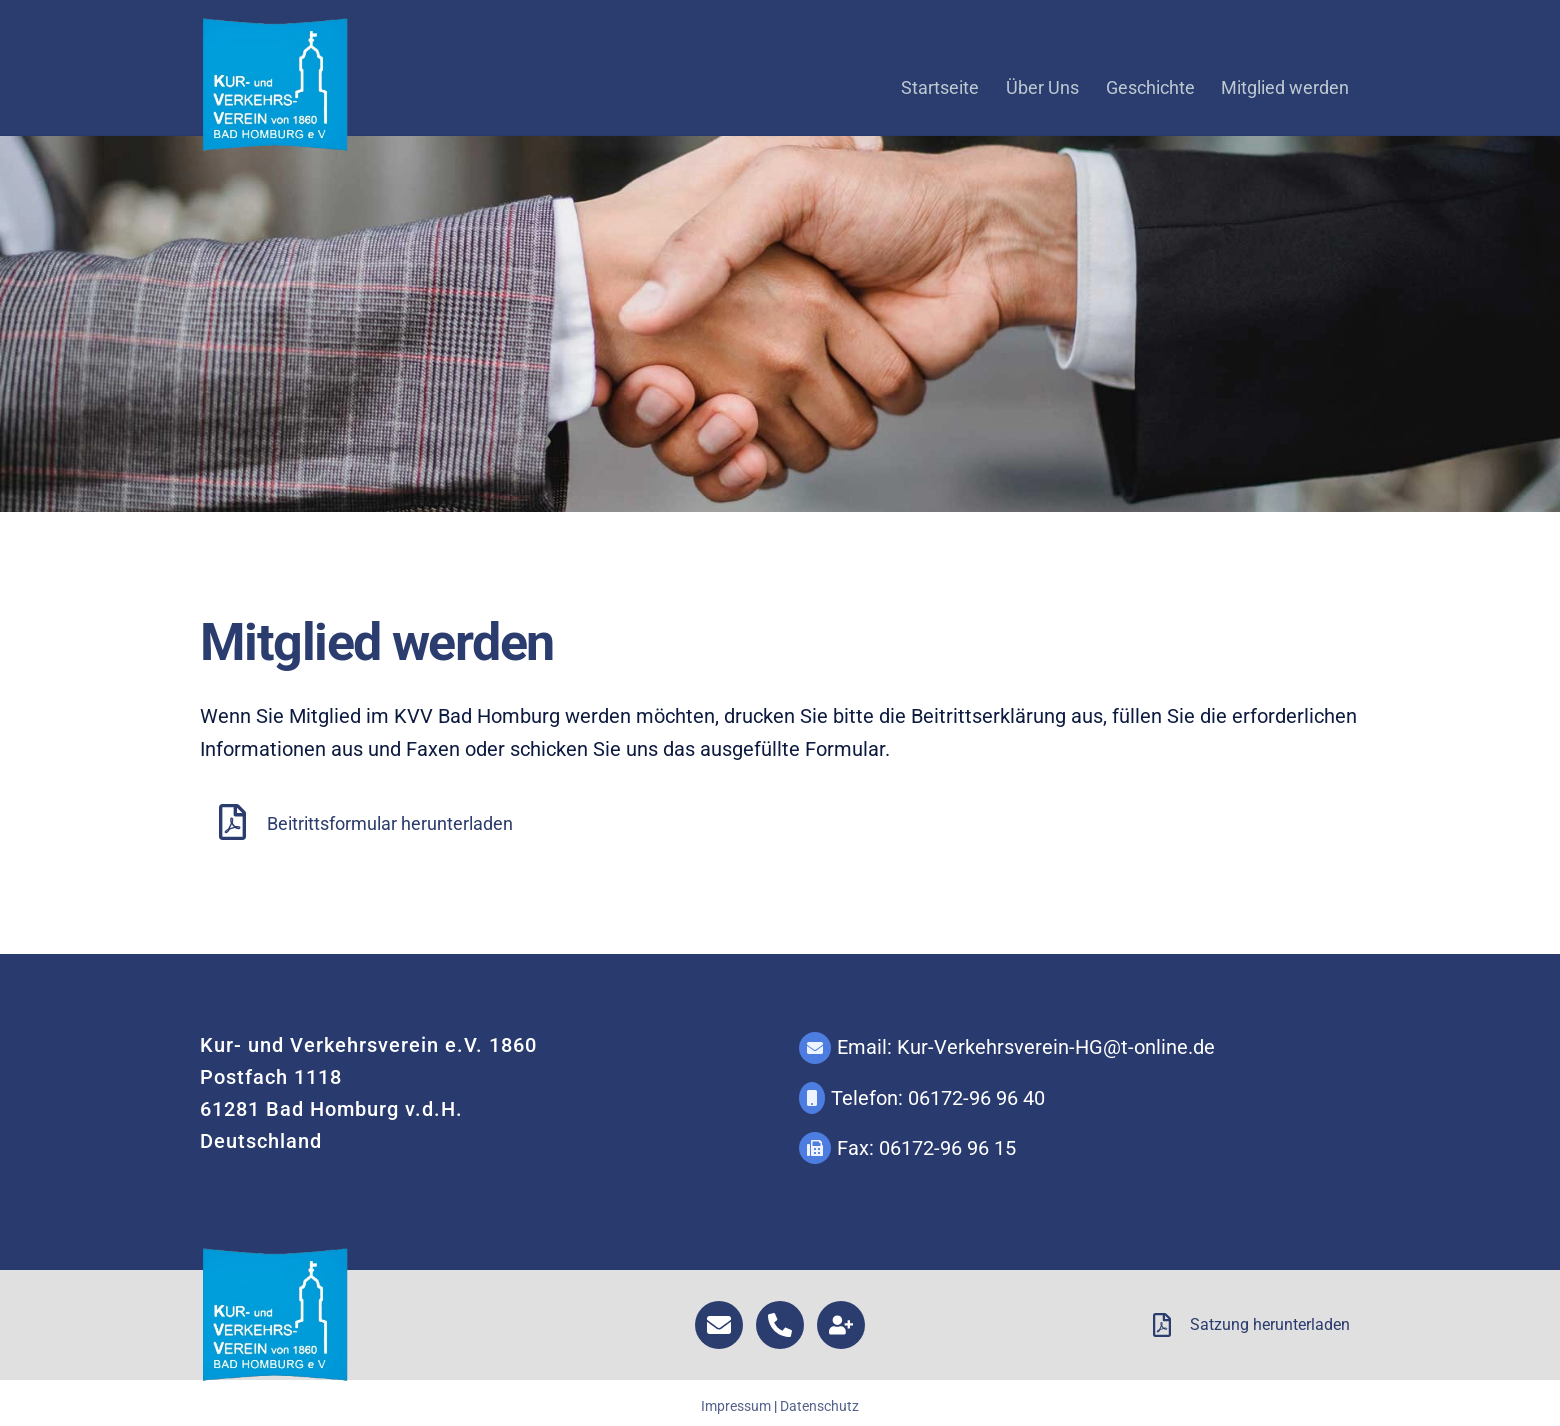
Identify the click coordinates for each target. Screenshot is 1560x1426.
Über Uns (1042, 87)
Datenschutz (819, 1406)
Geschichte (1150, 87)
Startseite (940, 87)
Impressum (736, 1406)
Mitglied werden (1285, 87)
